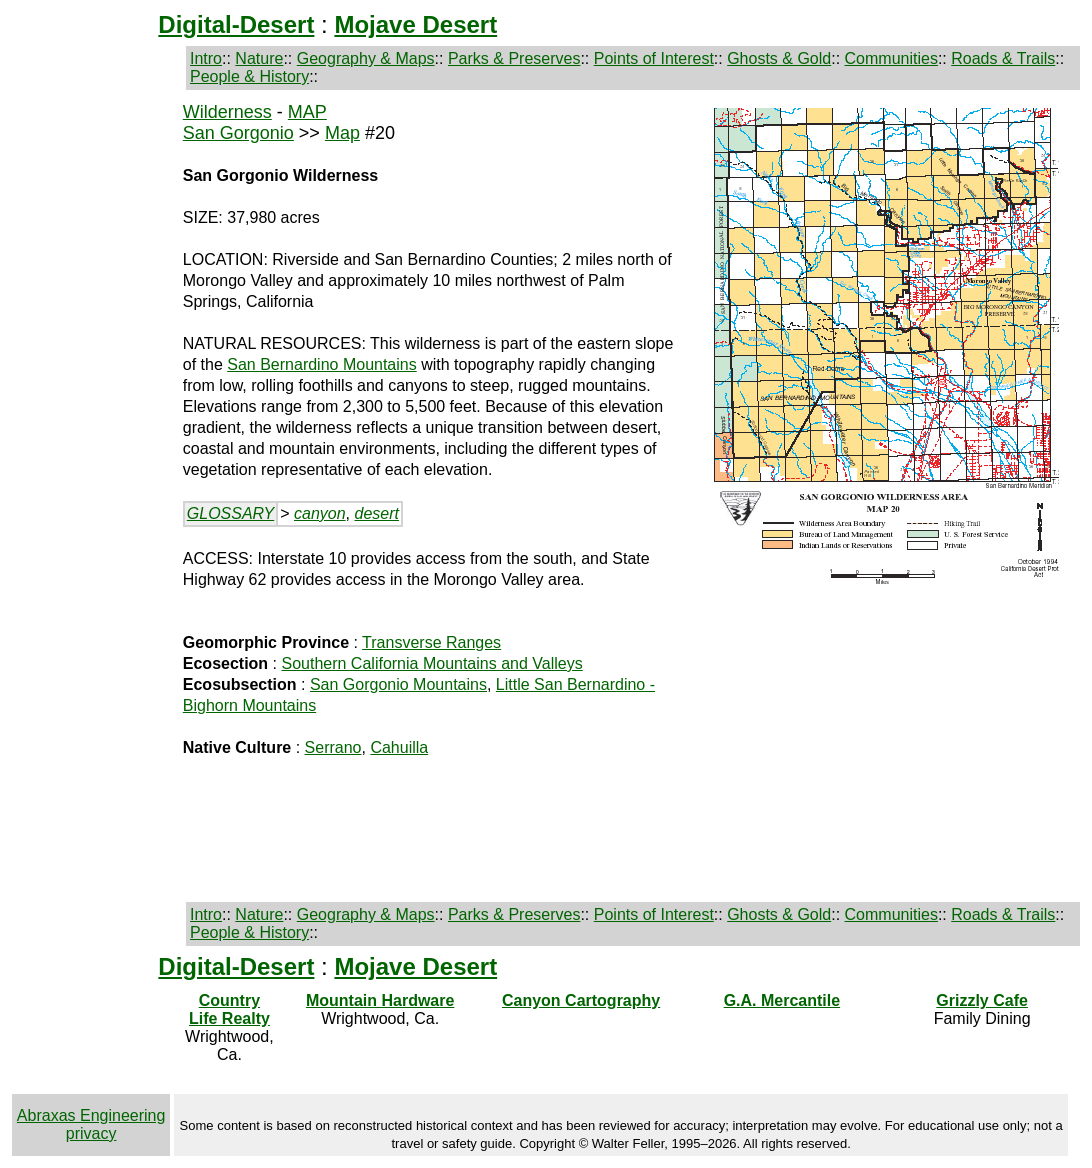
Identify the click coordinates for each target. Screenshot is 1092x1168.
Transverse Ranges (431, 642)
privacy (91, 1133)
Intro (206, 58)
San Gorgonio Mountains (398, 684)
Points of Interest (654, 58)
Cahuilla (399, 747)
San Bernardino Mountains (321, 364)
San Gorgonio (238, 133)
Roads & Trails (1003, 58)
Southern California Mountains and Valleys (431, 663)
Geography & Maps (366, 58)
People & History (249, 76)
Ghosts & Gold (779, 58)
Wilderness (227, 112)
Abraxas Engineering (91, 1115)
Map (342, 133)
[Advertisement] (93, 420)
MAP (307, 112)
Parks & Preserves (514, 58)
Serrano (333, 747)
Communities (891, 58)
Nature (259, 58)
